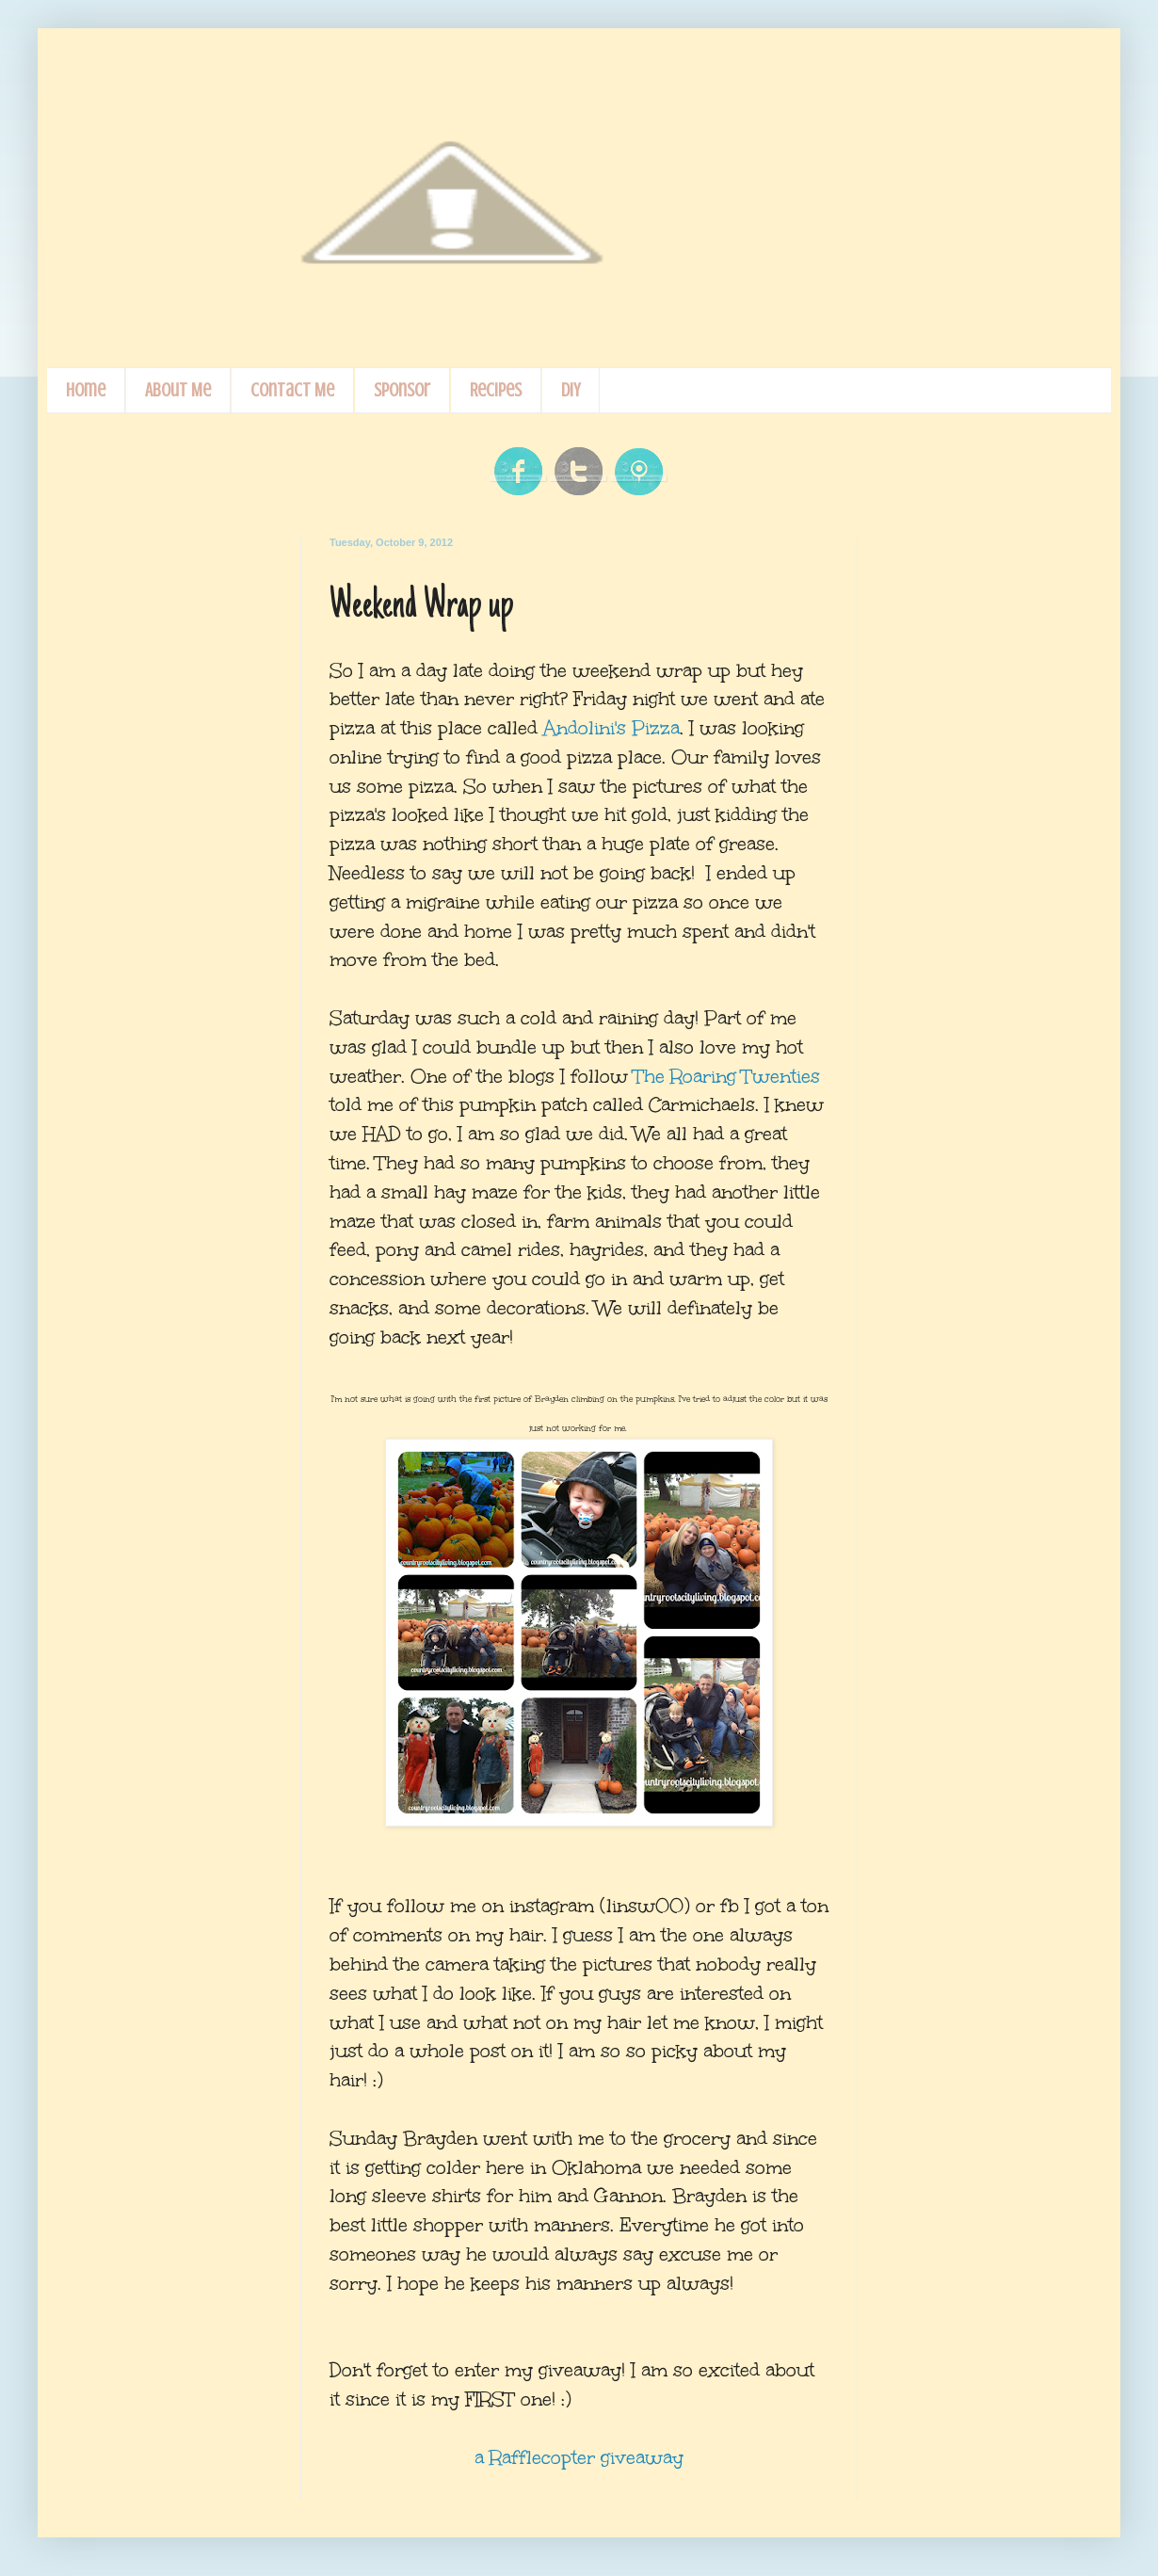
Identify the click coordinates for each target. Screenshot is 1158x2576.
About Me (178, 390)
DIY (570, 390)
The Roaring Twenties (727, 1076)
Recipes (496, 390)
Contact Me (292, 390)
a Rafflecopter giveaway (579, 2457)
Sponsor (402, 390)
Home (85, 390)
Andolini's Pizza (611, 728)
